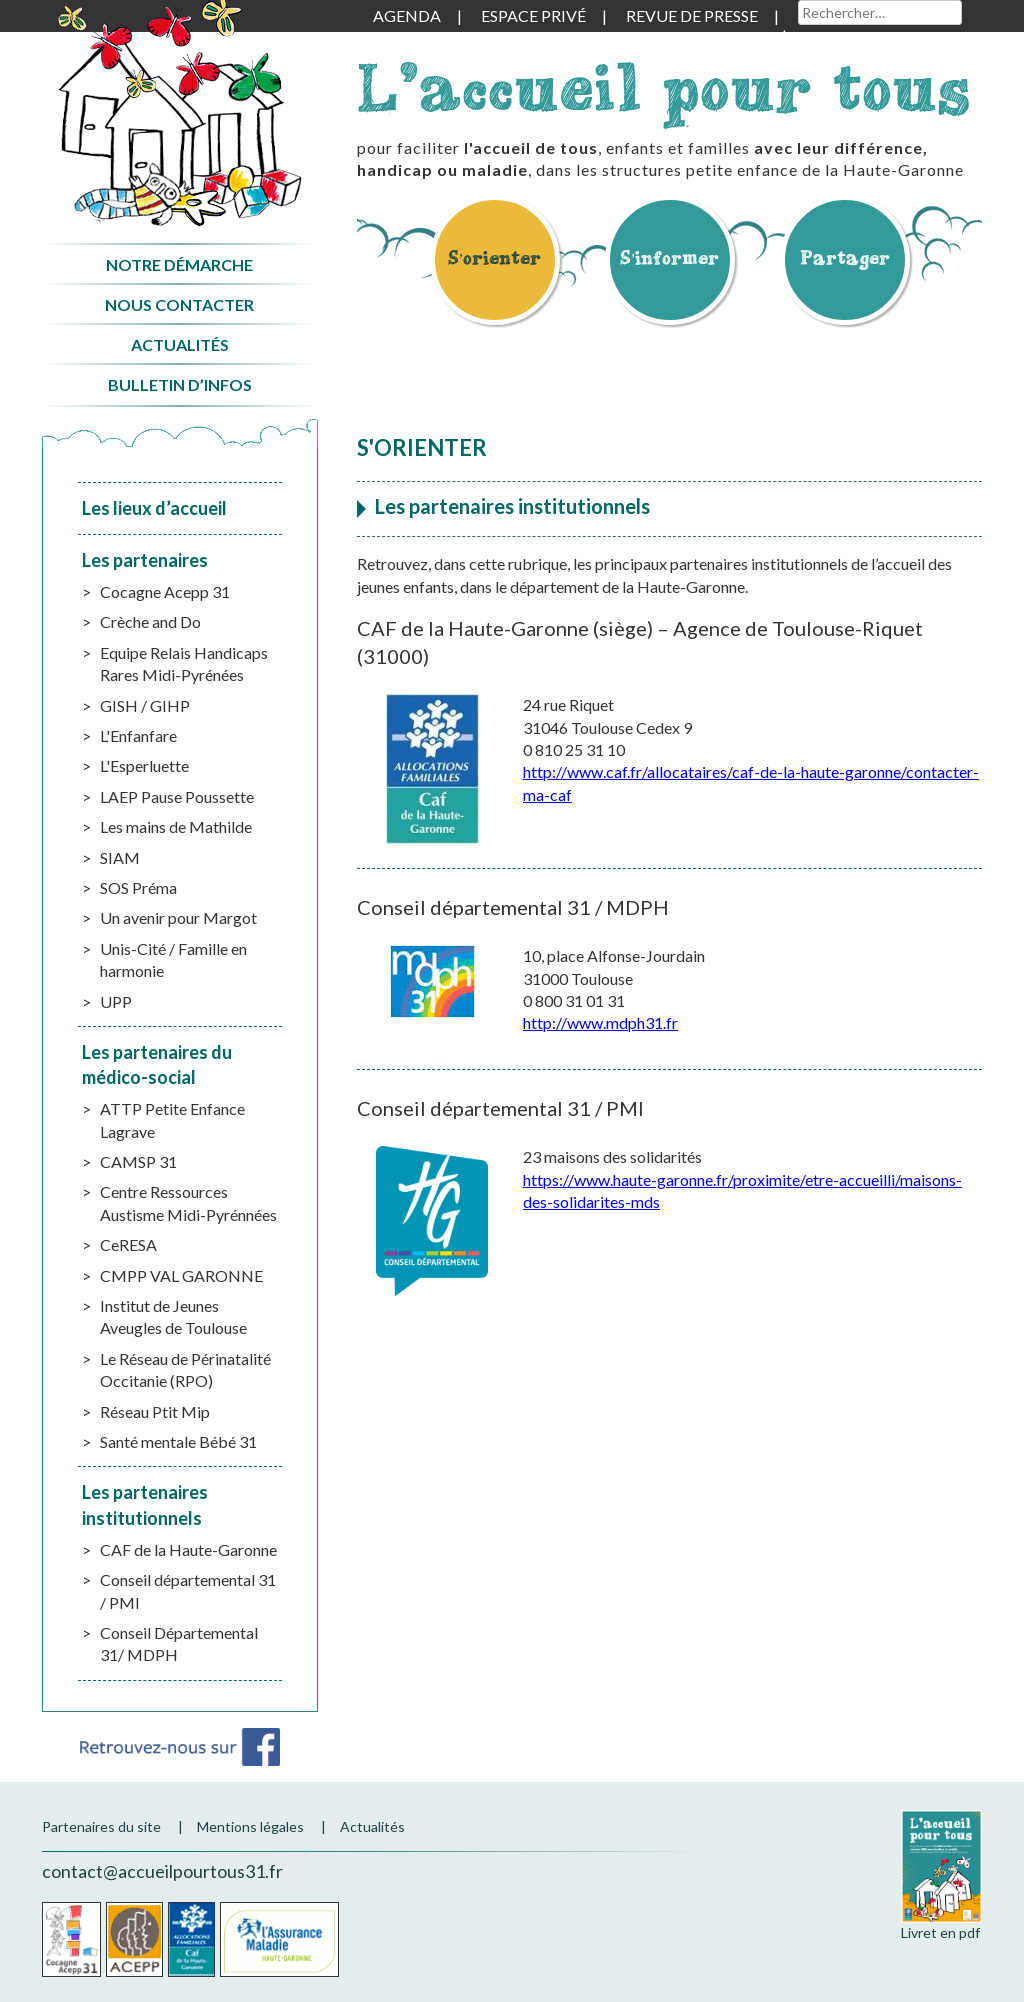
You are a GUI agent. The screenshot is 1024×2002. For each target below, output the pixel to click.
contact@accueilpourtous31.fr (162, 1871)
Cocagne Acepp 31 (165, 591)
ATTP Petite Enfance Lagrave (172, 1119)
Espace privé (533, 15)
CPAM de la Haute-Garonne (279, 1939)
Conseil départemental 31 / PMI (188, 1590)
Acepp (134, 1939)
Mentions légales (250, 1826)
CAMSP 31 (138, 1161)
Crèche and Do (150, 621)
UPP (116, 1001)
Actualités (180, 344)
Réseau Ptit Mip (155, 1411)
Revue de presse (692, 15)
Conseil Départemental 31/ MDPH (179, 1643)
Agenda (407, 15)
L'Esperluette (144, 765)
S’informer (670, 257)
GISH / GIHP (145, 705)
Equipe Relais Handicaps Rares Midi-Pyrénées (184, 663)
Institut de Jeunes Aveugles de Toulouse (173, 1316)
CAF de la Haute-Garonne (188, 1549)
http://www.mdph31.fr (600, 1022)
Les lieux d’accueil (154, 508)
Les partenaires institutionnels (145, 1504)
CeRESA (128, 1244)
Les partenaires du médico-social (157, 1064)
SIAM (120, 857)
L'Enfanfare (138, 735)
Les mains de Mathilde (176, 826)
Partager (845, 257)
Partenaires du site (101, 1826)
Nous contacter (179, 304)
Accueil (179, 113)
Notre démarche (179, 264)
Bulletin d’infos (180, 384)
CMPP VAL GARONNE (181, 1275)
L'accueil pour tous (664, 87)
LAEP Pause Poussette (177, 796)
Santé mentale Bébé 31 (178, 1441)
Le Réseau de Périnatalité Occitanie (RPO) (185, 1369)
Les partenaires (145, 560)
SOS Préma (138, 887)
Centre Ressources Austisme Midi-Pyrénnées (188, 1202)
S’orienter (495, 257)
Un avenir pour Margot (178, 917)
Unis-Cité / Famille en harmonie (173, 959)
